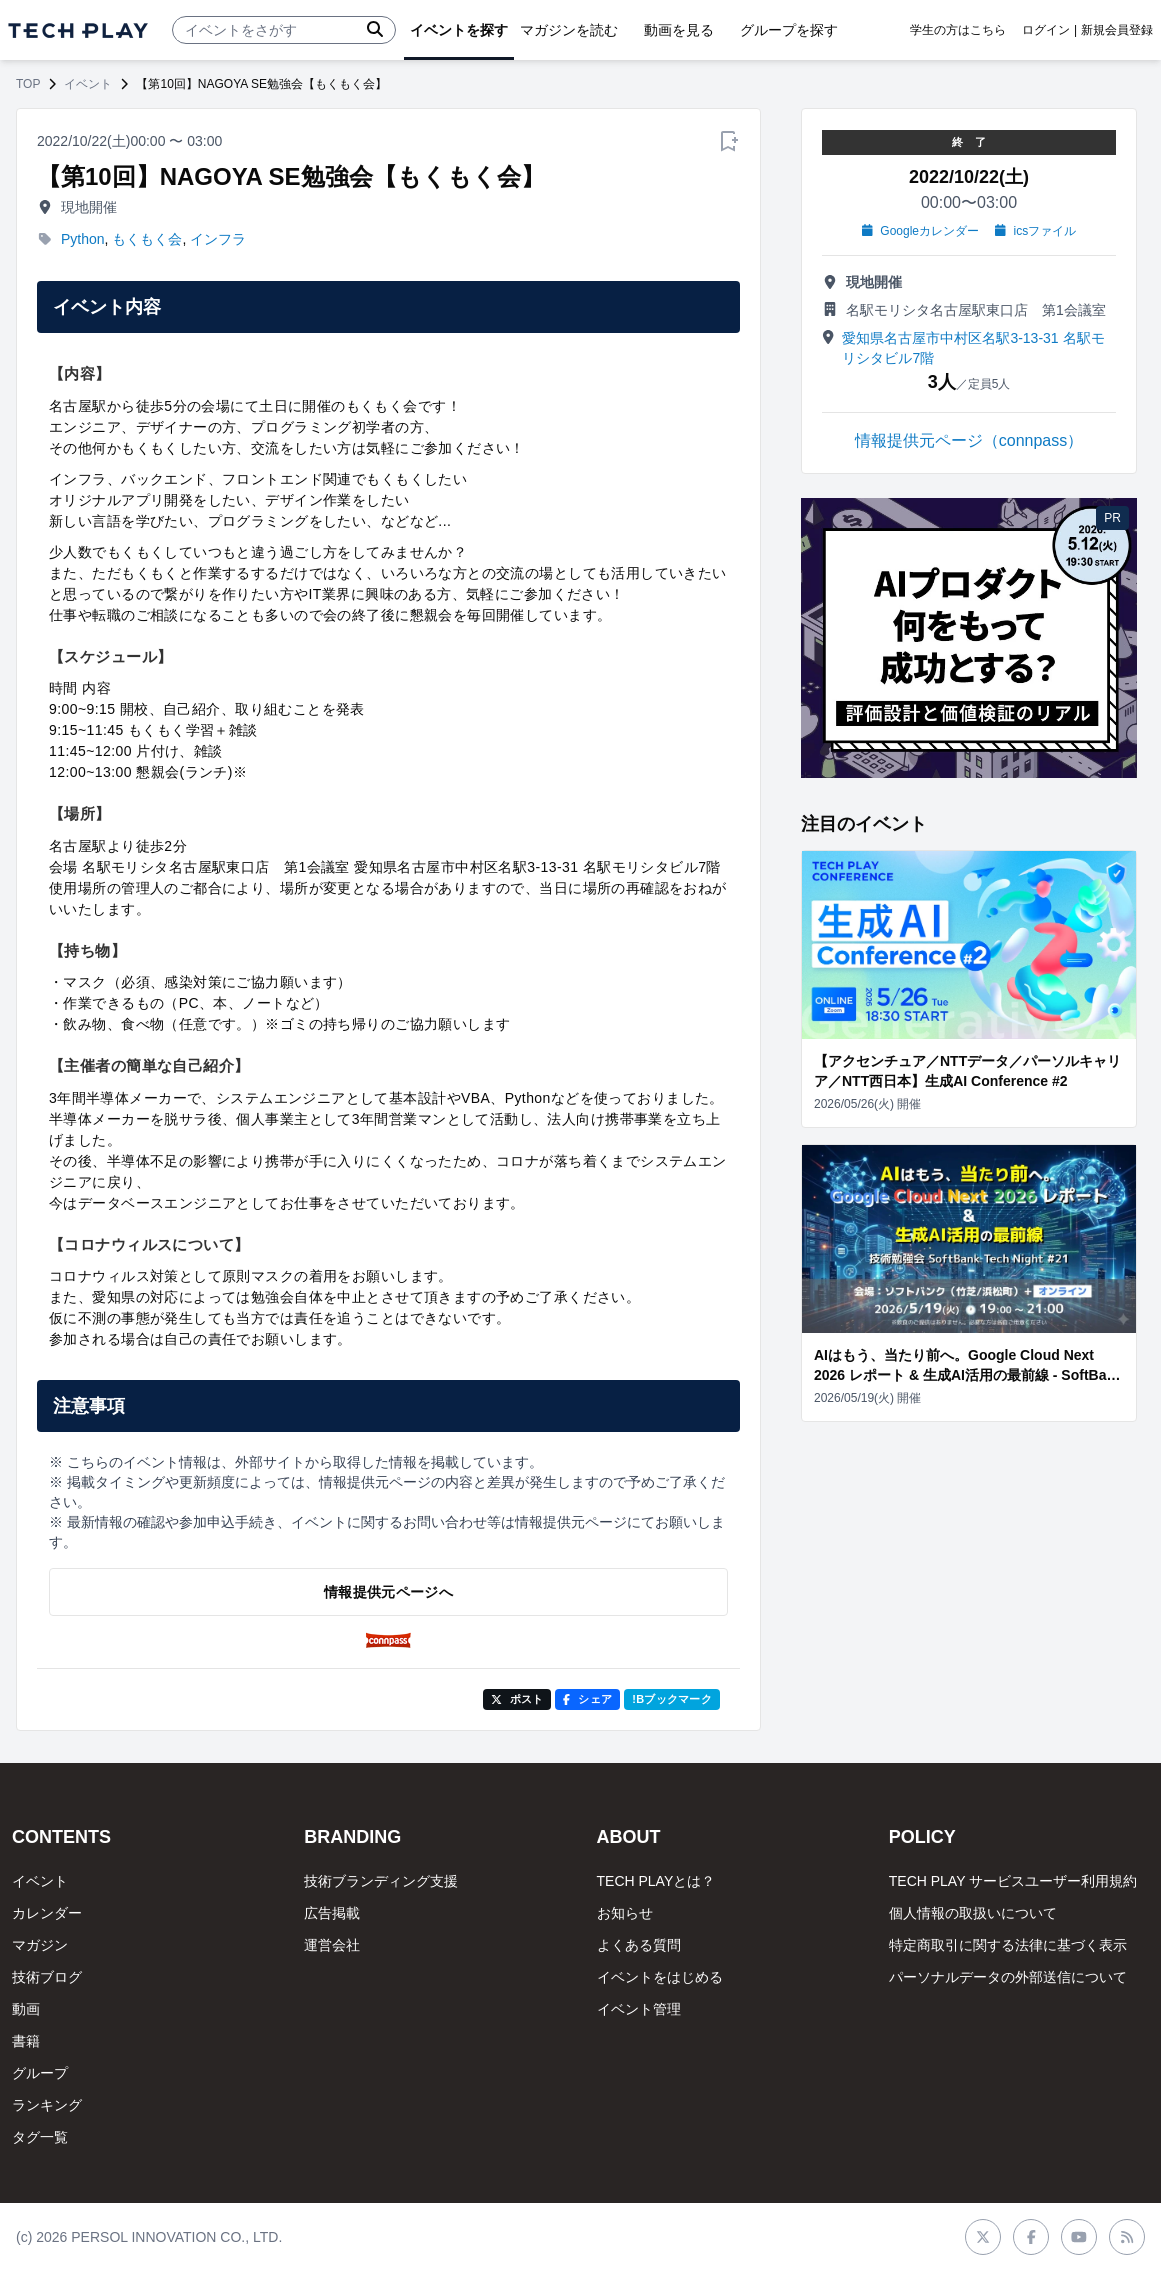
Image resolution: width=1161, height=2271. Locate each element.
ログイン (1046, 30)
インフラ (218, 239)
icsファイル (1035, 231)
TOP (28, 84)
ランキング (47, 2105)
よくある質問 (639, 1945)
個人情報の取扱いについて (973, 1913)
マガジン (40, 1945)
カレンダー (47, 1913)
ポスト (517, 1699)
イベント (88, 84)
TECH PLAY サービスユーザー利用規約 (1013, 1881)
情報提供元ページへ (388, 1592)
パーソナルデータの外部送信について (1008, 1977)
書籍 (26, 2041)
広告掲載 (332, 1913)
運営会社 (332, 1945)
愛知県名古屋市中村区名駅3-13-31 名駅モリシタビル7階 (973, 348)
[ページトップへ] (78, 30)
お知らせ (625, 1913)
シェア (587, 1699)
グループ (40, 2073)
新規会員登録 (1117, 30)
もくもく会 (147, 239)
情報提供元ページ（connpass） (969, 440)
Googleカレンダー (920, 231)
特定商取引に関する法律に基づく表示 (1008, 1945)
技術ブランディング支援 (381, 1881)
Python (83, 239)
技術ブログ (47, 1977)
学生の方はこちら (958, 30)
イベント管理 (639, 2009)
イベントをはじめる (660, 1977)
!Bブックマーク (672, 1699)
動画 (26, 2009)
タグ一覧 (40, 2137)
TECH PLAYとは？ (656, 1881)
